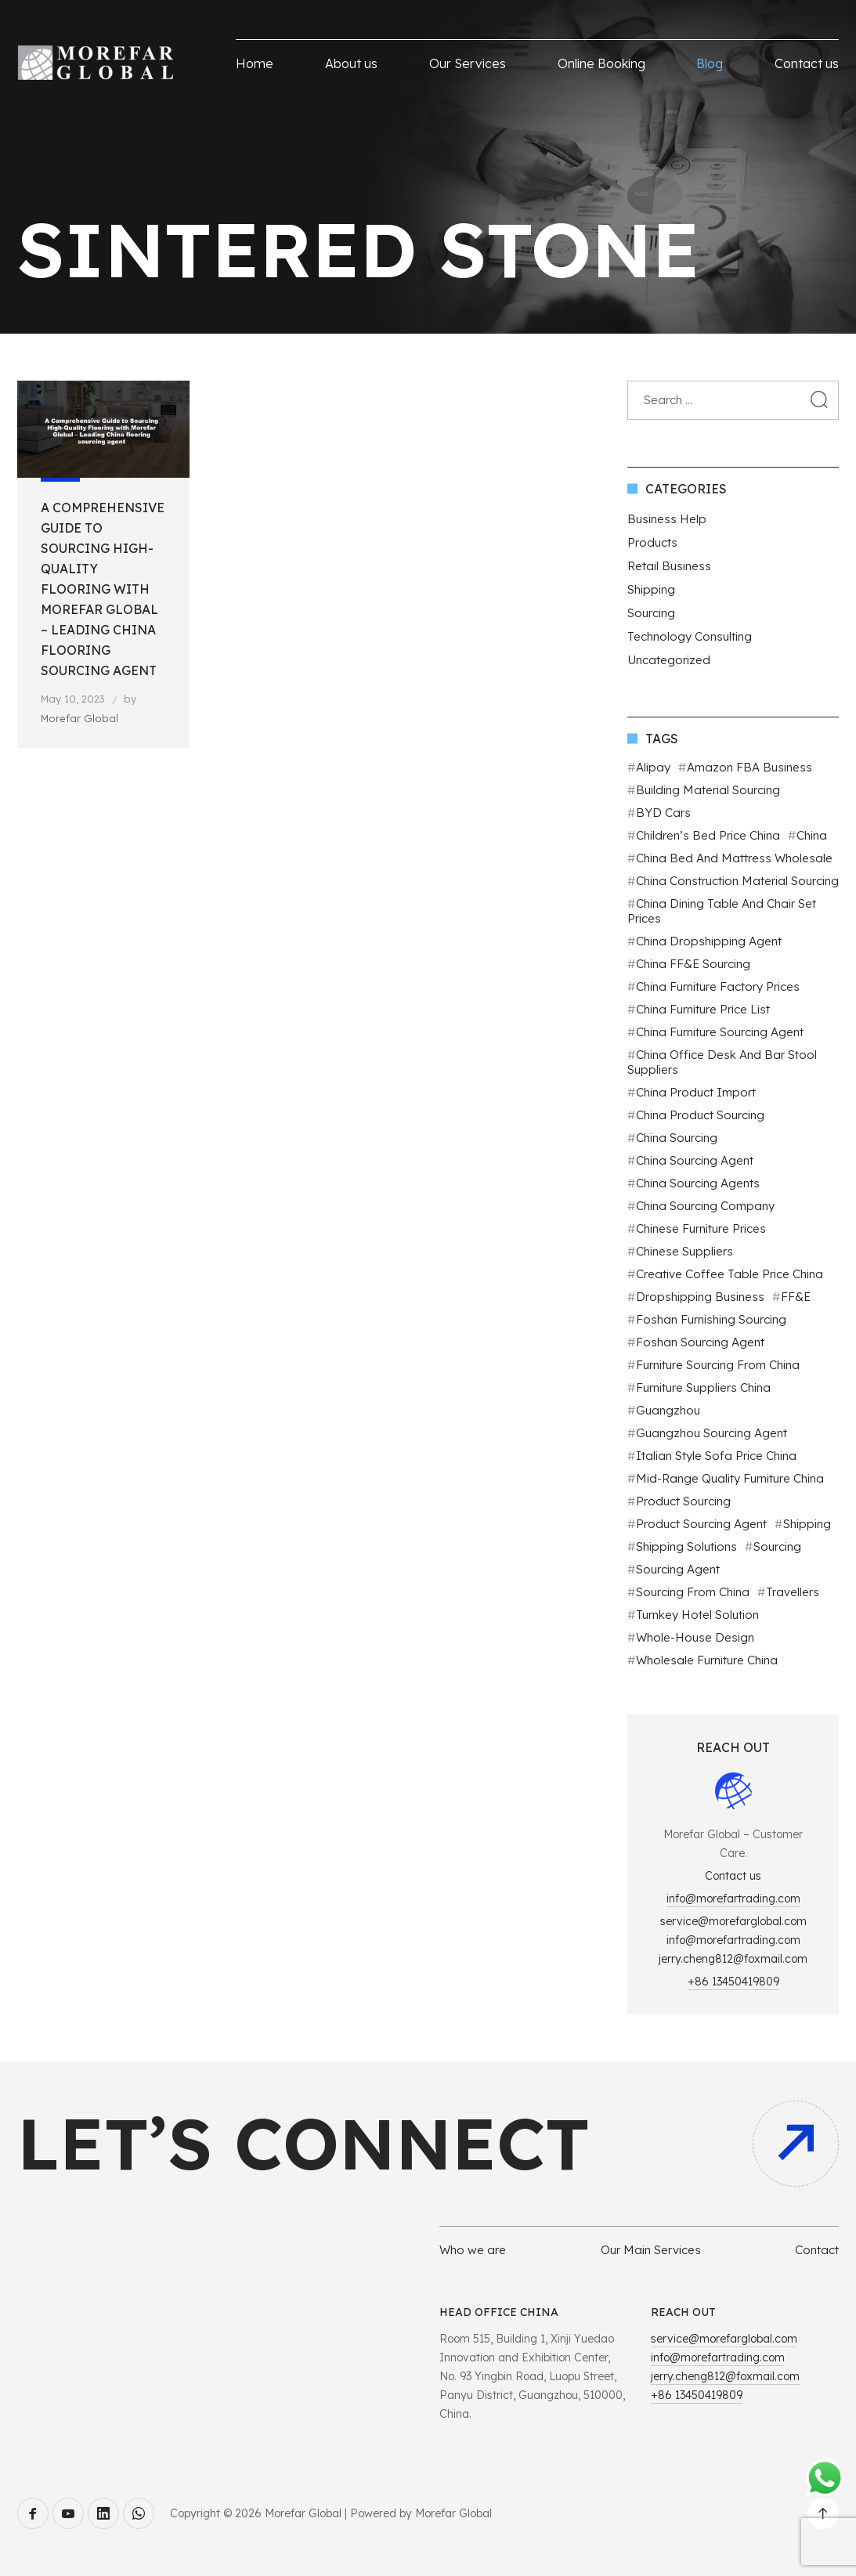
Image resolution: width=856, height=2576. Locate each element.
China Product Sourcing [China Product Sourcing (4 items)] (700, 1114)
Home (254, 63)
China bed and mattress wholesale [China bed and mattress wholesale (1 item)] (734, 858)
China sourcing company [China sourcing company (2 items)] (705, 1205)
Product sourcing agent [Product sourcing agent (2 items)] (701, 1523)
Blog (709, 63)
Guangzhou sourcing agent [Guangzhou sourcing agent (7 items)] (711, 1432)
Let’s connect (303, 2143)
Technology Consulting (689, 636)
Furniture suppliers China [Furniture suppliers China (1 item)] (703, 1387)
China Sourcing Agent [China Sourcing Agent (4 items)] (694, 1160)
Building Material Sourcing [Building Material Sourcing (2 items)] (708, 789)
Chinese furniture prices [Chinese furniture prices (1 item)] (701, 1228)
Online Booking (601, 63)
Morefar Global (79, 718)
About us (351, 63)
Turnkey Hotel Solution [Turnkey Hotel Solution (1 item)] (697, 1614)
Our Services (467, 63)
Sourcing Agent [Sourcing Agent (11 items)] (678, 1569)
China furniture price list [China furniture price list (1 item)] (703, 1009)
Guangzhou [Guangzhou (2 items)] (668, 1410)
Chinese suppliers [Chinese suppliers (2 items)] (684, 1251)
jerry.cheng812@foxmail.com (733, 1959)
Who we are (472, 2249)
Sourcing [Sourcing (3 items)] (777, 1546)
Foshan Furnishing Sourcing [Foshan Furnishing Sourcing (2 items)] (711, 1319)
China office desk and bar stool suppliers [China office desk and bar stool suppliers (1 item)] (722, 1062)
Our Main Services (651, 2249)
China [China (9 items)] (811, 835)
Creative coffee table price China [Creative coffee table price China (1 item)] (729, 1273)
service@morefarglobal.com (733, 1921)
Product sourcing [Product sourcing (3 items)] (683, 1501)
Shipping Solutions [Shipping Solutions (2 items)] (686, 1546)
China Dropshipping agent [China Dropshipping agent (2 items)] (709, 941)
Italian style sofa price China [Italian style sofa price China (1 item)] (716, 1455)
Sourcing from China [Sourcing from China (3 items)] (692, 1591)
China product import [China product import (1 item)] (696, 1092)
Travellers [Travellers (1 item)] (792, 1591)
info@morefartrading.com (733, 1898)
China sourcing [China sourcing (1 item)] (676, 1137)
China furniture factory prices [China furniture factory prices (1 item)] (718, 986)
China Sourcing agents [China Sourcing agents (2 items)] (698, 1183)
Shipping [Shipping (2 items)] (807, 1523)
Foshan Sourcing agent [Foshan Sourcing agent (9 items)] (700, 1342)
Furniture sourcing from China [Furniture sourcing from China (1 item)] (718, 1364)
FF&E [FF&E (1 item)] (796, 1296)
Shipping (651, 589)
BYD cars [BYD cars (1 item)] (663, 812)
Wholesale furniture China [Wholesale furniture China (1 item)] (707, 1660)
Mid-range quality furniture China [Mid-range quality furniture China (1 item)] (730, 1478)
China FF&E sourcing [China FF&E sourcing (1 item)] (693, 963)
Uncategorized (668, 659)
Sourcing (651, 612)
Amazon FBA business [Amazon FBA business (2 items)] (749, 767)
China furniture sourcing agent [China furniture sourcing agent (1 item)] (720, 1031)
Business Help (666, 518)
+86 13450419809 (733, 1981)
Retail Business (669, 565)
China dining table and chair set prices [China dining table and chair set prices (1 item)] (721, 911)
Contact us (807, 63)
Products (652, 542)
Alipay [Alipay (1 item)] (653, 767)
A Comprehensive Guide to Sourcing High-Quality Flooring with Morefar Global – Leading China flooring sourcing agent (102, 589)
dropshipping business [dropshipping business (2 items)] (700, 1296)
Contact (817, 2249)
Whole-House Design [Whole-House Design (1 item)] (695, 1637)
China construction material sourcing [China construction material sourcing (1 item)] (737, 880)
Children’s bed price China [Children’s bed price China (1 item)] (708, 835)
